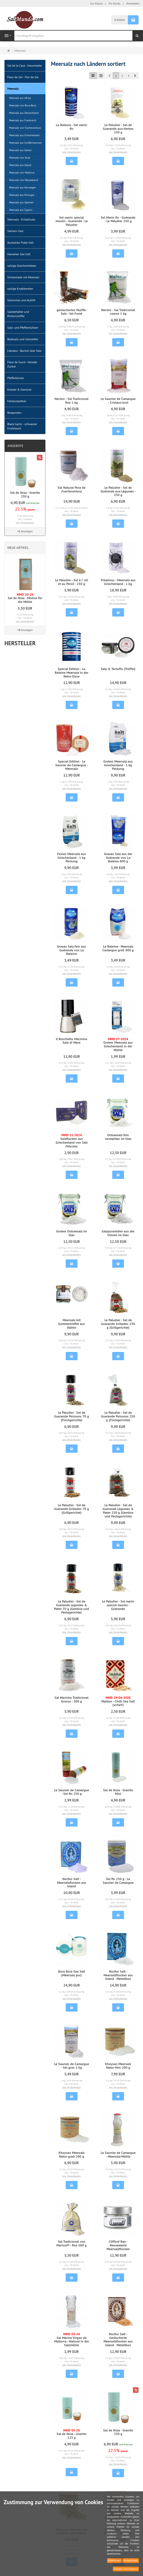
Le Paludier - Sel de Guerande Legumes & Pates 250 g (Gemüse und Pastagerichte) (118, 1344)
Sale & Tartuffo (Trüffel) (118, 669)
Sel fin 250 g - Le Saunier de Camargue (118, 1645)
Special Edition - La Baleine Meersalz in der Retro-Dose (71, 672)
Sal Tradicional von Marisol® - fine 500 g (71, 1979)
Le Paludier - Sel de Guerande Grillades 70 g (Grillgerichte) (71, 1343)
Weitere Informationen (126, 2569)
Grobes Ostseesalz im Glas (71, 1136)
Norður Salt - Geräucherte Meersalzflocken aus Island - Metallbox (118, 2055)
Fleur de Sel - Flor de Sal (23, 77)
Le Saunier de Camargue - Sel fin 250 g (71, 1577)
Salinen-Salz (15, 231)
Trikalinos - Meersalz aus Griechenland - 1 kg (118, 582)
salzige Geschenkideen (21, 265)
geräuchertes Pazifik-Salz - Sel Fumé (72, 312)
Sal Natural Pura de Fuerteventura (71, 489)
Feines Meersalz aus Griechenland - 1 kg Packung (71, 857)
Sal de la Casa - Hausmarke (24, 65)
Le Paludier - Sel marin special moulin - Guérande (118, 1415)
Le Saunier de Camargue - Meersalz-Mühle (118, 1915)
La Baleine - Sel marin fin (71, 127)
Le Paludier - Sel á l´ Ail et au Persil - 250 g (71, 582)
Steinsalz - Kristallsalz (21, 219)
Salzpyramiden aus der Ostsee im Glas (118, 1136)
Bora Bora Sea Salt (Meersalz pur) (71, 1738)
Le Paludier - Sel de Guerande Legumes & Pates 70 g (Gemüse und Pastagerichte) (71, 1416)
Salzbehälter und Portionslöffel (18, 314)
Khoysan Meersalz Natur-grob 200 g (118, 1850)
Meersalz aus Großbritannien (25, 142)
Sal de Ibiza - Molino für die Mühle (25, 598)
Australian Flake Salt (20, 242)
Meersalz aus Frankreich (22, 120)
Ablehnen (114, 2560)
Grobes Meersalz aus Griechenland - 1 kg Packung (118, 765)
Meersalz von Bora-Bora (22, 105)
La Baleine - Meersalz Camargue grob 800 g (118, 924)
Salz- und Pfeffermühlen (22, 327)
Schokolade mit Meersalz (23, 277)
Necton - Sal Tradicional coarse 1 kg (118, 312)
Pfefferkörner (15, 378)
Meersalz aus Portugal (21, 195)
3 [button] (128, 76)
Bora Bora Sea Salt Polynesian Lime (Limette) (71, 2330)
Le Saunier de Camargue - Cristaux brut (118, 401)
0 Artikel (119, 20)
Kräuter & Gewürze (19, 389)
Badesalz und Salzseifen (22, 339)
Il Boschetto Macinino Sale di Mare (71, 992)
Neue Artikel (18, 547)
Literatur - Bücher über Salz (24, 351)
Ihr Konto (114, 3)
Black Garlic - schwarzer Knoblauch (22, 426)
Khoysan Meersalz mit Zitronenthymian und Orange (71, 2262)
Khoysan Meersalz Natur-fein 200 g (71, 1875)
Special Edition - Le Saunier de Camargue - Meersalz (71, 765)
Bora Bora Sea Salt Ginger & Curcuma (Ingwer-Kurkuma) (118, 2262)
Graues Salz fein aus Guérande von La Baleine (71, 926)
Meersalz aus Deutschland (24, 113)
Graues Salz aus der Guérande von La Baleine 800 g (118, 833)
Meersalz (13, 88)
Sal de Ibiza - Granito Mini (118, 1577)
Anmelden (132, 3)
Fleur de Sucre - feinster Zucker (22, 364)
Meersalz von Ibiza (19, 157)
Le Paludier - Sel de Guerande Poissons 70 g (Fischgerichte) (71, 1274)
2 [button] (122, 76)
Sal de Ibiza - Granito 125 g (72, 2125)
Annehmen (130, 2560)
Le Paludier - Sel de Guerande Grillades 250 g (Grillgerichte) (118, 1206)
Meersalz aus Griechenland (24, 135)
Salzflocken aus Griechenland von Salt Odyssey (72, 1067)
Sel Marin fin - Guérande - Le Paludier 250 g (118, 219)
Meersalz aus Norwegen (22, 187)
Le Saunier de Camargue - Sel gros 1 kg (118, 1782)
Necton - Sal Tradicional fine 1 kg (71, 401)
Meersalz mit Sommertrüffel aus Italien (71, 1206)
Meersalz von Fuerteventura (25, 127)
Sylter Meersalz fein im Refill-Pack (118, 2421)
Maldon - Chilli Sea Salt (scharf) (118, 1511)
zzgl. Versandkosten (71, 152)
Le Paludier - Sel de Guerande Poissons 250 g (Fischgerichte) (118, 1274)
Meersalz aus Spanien (21, 202)
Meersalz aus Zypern (20, 210)
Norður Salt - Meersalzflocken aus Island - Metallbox (118, 1715)
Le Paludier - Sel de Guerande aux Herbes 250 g (118, 128)
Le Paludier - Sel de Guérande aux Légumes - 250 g (118, 491)
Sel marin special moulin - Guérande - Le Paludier (71, 221)
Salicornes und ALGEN (21, 300)
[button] (135, 75)
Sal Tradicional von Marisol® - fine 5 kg (118, 2195)
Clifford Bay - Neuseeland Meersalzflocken (118, 1981)
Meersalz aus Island (20, 165)
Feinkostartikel (16, 401)
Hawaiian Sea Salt (18, 254)
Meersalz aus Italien (20, 150)
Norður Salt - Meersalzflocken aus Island (71, 1647)
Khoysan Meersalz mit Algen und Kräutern (71, 2421)
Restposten (14, 412)
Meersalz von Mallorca (21, 172)
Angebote (15, 446)
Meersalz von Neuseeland (23, 180)
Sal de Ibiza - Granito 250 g (118, 2123)
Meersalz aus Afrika (20, 98)
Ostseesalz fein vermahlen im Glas (118, 1064)
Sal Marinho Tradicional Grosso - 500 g (71, 1485)
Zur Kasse (96, 3)
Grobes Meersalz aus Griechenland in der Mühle (118, 996)
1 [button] (116, 76)
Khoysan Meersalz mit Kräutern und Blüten (71, 2195)
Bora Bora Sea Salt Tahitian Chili (118, 2328)
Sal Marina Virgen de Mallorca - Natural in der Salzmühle (71, 2055)
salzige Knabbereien (20, 288)
